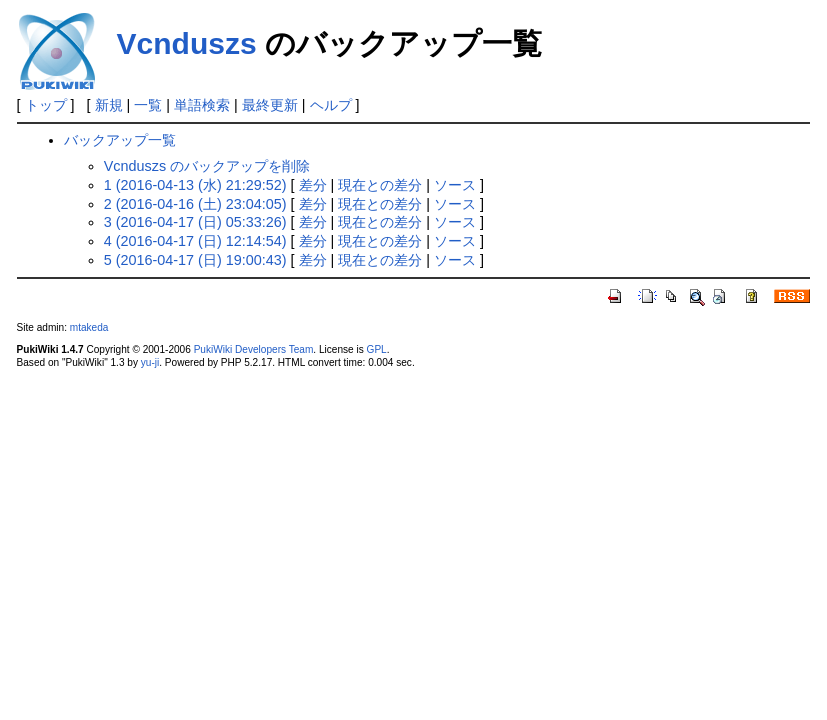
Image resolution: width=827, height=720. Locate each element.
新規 (109, 105)
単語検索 (202, 105)
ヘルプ (331, 105)
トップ (46, 105)
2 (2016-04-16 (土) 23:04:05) (195, 204)
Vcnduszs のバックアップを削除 (207, 166)
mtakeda (89, 327)
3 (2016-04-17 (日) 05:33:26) (195, 222)
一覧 (148, 105)
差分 (313, 185)
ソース (455, 185)
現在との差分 (380, 185)
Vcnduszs (187, 43)
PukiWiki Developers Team (254, 349)
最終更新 (270, 105)
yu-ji (150, 362)
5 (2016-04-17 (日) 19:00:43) (195, 260)
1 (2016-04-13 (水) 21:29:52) (195, 185)
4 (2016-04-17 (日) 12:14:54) (195, 241)
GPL (377, 349)
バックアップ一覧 (120, 140)
